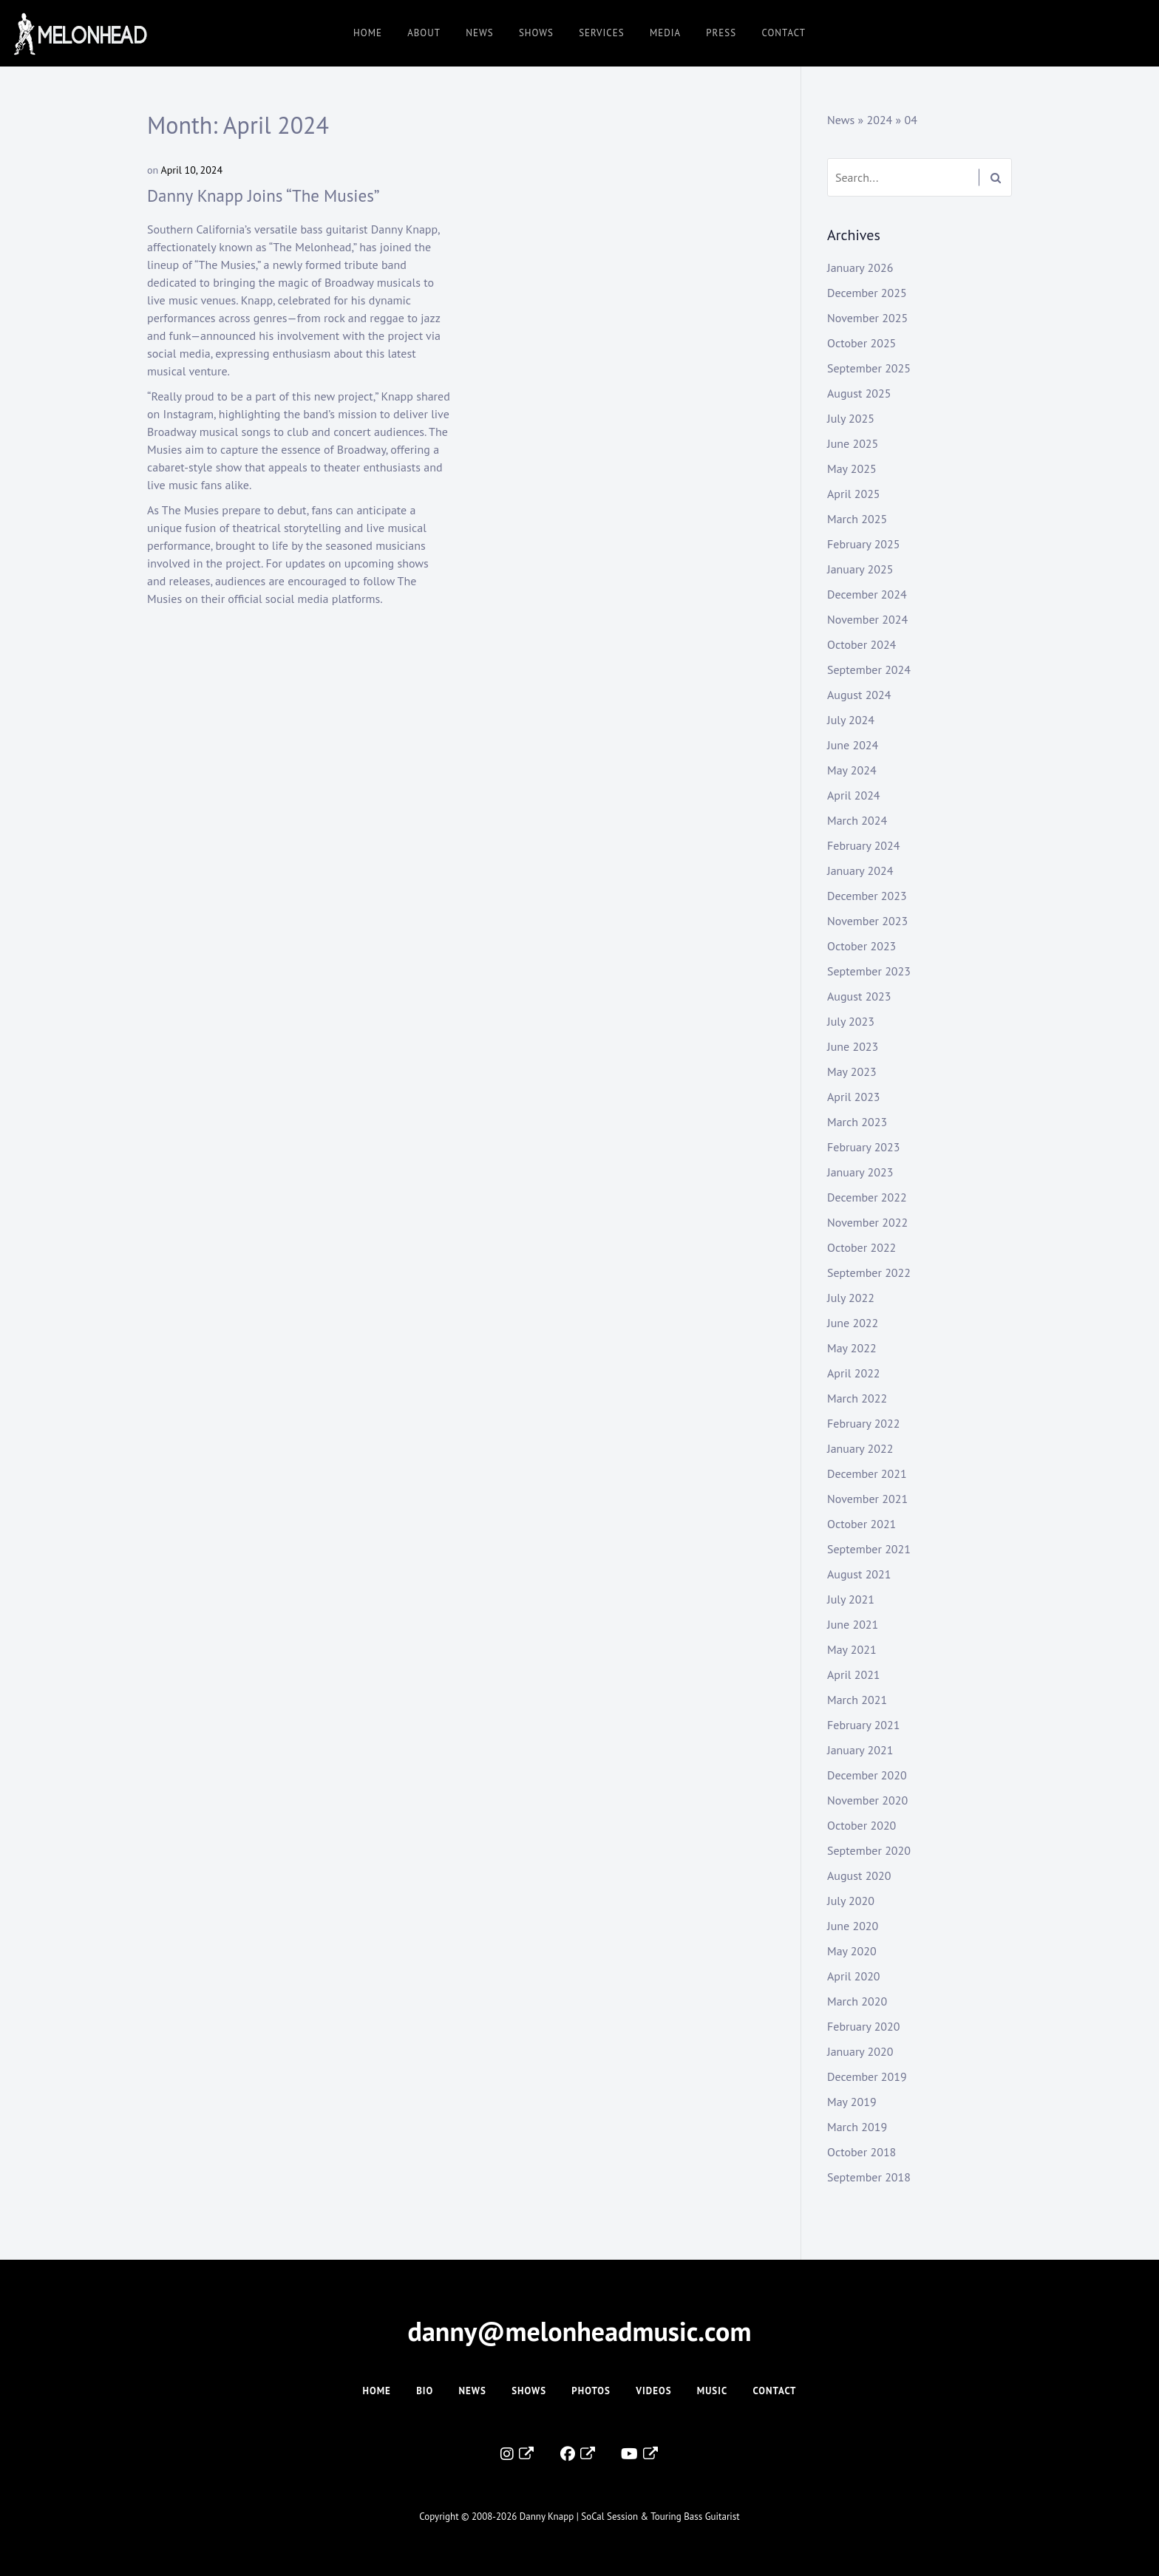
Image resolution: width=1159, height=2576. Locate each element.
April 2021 (853, 1674)
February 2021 (863, 1724)
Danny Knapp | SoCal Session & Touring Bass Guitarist (630, 2516)
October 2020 (861, 1825)
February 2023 (863, 1146)
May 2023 (852, 1071)
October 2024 (861, 644)
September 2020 (869, 1850)
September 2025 (869, 368)
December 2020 (867, 1775)
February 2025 (863, 543)
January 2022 (860, 1448)
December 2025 (867, 292)
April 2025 (853, 493)
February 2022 (863, 1423)
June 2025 (852, 443)
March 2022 (857, 1398)
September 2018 (869, 2177)
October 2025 (861, 342)
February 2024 (863, 845)
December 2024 (867, 594)
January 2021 (860, 1749)
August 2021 (859, 1574)
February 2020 (863, 2026)
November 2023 (867, 920)
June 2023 (852, 1046)
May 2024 (852, 770)
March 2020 (857, 2001)
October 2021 (861, 1523)
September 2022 (869, 1272)
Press (721, 33)
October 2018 (861, 2151)
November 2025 (867, 317)
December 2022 (867, 1197)
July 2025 (850, 418)
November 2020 (867, 1800)
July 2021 (850, 1599)
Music (712, 2391)
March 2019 (857, 2126)
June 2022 (852, 1322)
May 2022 (852, 1347)
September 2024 (869, 669)
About (424, 33)
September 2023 (869, 971)
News (479, 33)
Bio (424, 2391)
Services (601, 33)
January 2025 (860, 569)
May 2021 (852, 1649)
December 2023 (867, 895)
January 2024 (860, 870)
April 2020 (853, 1976)
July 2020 (850, 1900)
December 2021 (867, 1473)
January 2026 (860, 267)
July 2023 (850, 1021)
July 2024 (850, 719)
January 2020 (860, 2051)
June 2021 (852, 1624)
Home (367, 33)
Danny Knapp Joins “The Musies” (263, 195)
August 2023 (859, 996)
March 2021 (857, 1699)
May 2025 (852, 468)
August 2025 (859, 393)
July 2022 (850, 1297)
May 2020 (852, 1950)
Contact (783, 33)
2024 (879, 119)
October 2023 (861, 945)
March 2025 (857, 518)
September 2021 (869, 1548)
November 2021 (867, 1498)
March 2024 (857, 820)
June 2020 (852, 1925)
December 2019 (867, 2076)
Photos (591, 2391)
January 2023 (860, 1172)
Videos (653, 2391)
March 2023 (857, 1121)
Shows (536, 33)
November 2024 (867, 619)
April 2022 (853, 1373)
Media (665, 33)
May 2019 (852, 2101)
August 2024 (859, 694)
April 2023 (853, 1096)
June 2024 (852, 744)
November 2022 (867, 1222)
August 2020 (859, 1875)
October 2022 (861, 1247)
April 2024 (853, 795)
